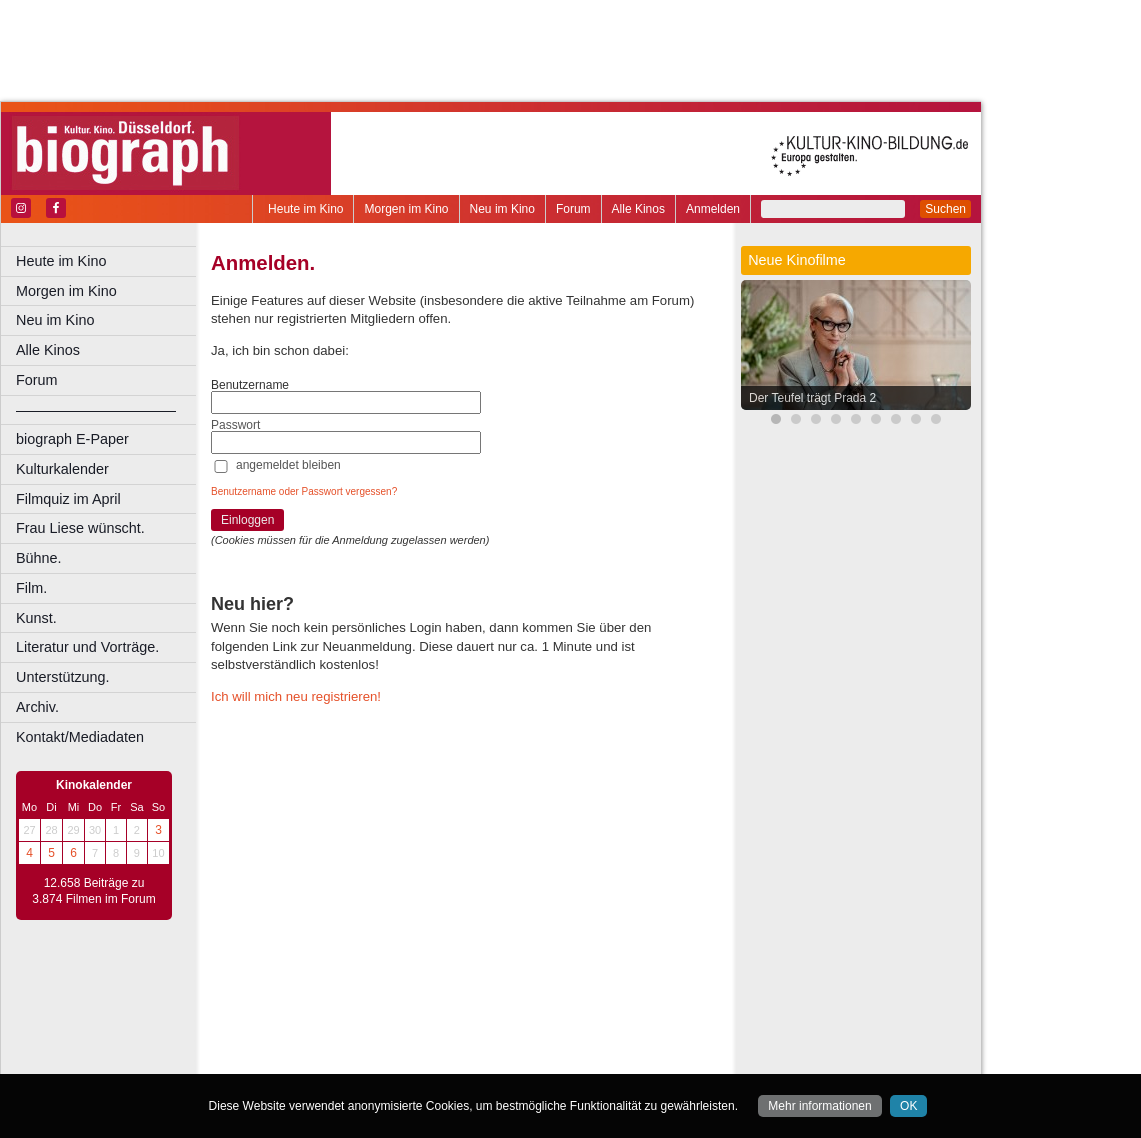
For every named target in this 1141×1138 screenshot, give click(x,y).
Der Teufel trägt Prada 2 (812, 398)
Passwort (235, 425)
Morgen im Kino (406, 209)
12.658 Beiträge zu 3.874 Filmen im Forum (93, 891)
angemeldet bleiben (288, 465)
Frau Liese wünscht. (80, 528)
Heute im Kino (305, 209)
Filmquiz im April (68, 499)
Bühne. (39, 558)
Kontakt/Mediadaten (80, 737)
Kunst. (36, 618)
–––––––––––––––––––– (96, 410)
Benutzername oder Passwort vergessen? (304, 491)
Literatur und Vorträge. (87, 647)
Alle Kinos (638, 209)
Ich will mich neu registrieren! (296, 696)
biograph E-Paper (72, 439)
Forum (573, 209)
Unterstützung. (63, 677)
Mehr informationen (819, 1106)
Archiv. (37, 707)
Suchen (945, 209)
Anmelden (713, 209)
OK (908, 1106)
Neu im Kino (502, 209)
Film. (31, 588)
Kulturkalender (62, 469)
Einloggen (247, 520)
